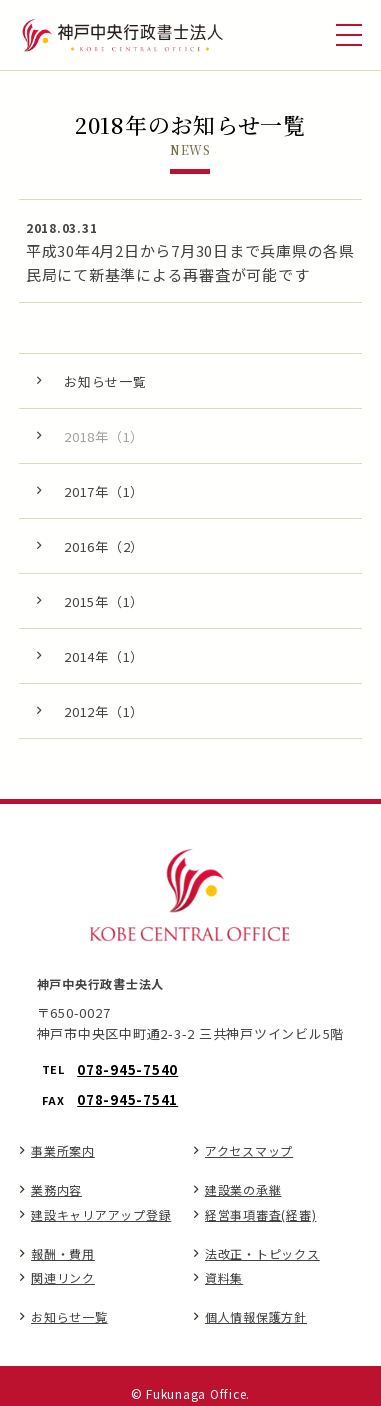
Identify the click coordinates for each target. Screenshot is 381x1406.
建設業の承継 (243, 1189)
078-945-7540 (127, 1069)
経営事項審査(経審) (261, 1214)
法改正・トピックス (262, 1253)
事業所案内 (63, 1150)
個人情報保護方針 (256, 1316)
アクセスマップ (249, 1150)
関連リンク (63, 1277)
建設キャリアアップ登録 (101, 1214)
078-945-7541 (127, 1099)
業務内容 (56, 1189)
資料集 (224, 1277)
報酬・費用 (63, 1253)
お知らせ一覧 (69, 1316)
